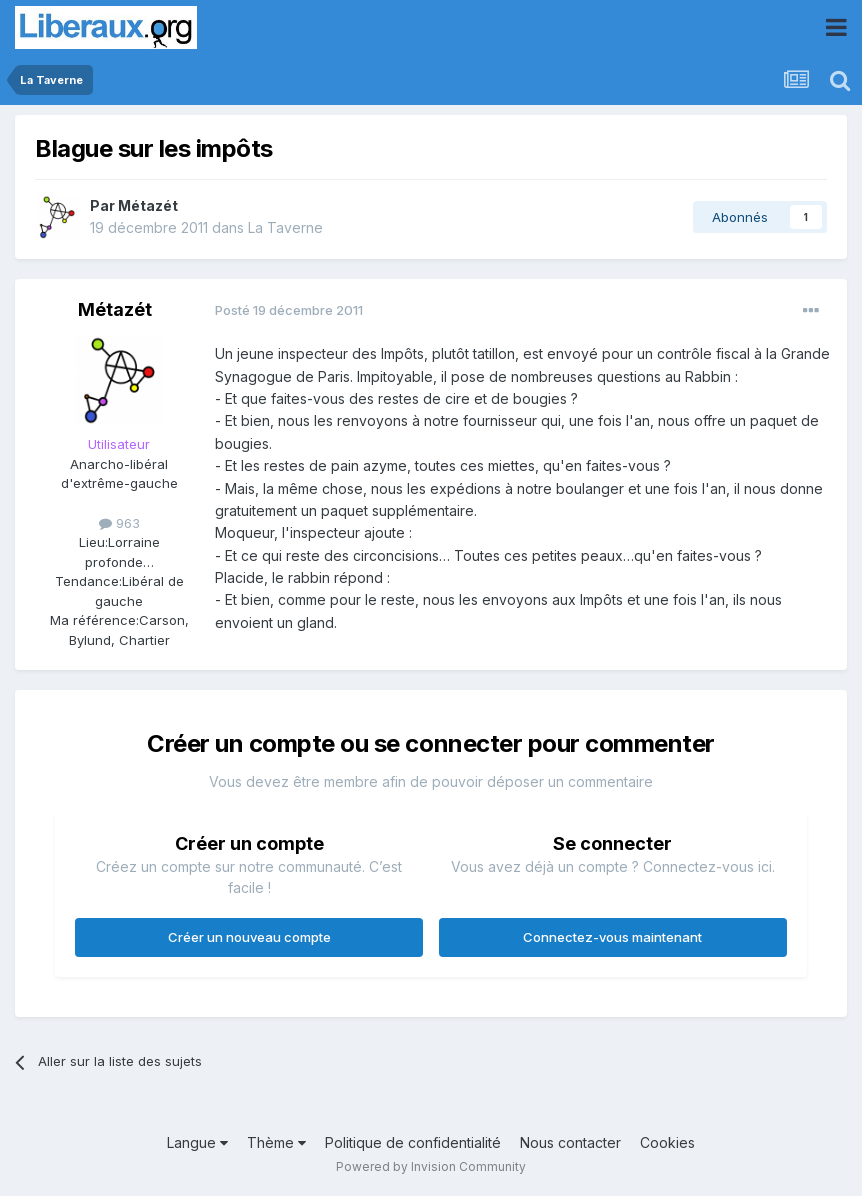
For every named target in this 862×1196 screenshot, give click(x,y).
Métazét (148, 205)
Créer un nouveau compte (249, 937)
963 (119, 523)
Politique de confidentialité (413, 1142)
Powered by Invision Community (431, 1166)
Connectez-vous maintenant (612, 937)
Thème (276, 1142)
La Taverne (285, 227)
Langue (197, 1142)
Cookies (667, 1142)
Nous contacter (570, 1142)
